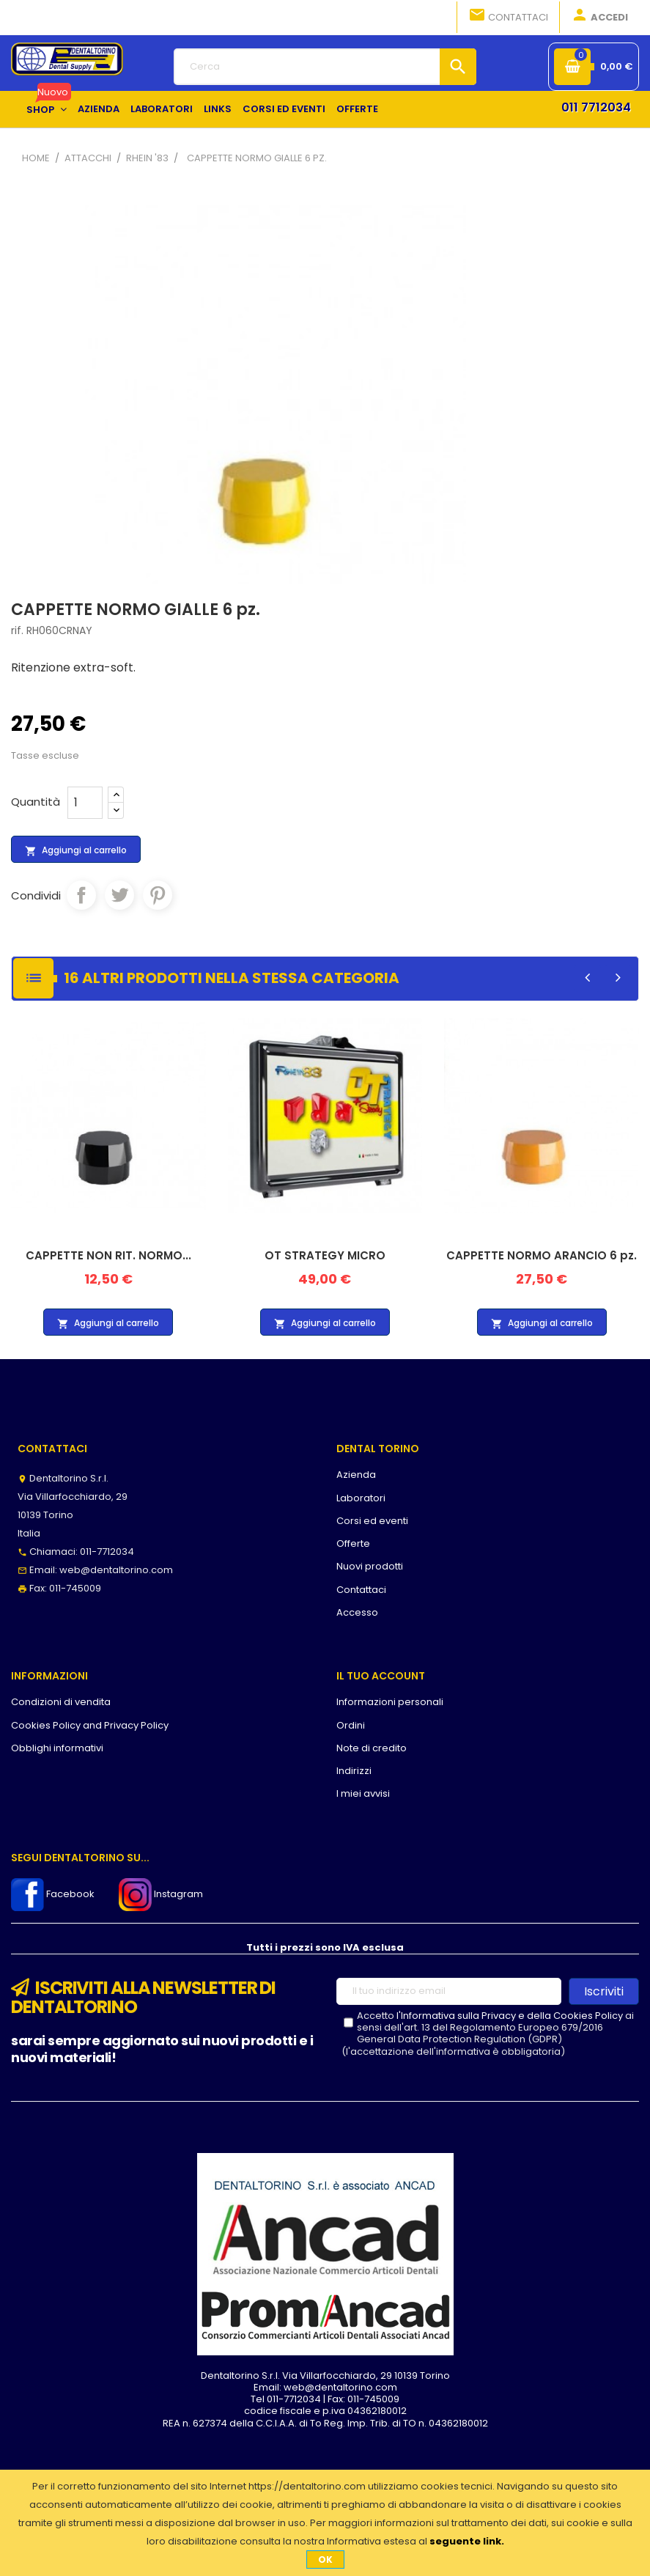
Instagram (161, 1894)
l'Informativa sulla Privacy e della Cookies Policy (509, 2016)
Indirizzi (354, 1771)
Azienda (356, 1475)
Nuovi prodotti (369, 1566)
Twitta (119, 895)
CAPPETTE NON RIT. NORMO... (108, 1255)
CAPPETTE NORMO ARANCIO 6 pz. (541, 1255)
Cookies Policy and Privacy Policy (90, 1725)
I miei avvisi (363, 1793)
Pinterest (157, 895)
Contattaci (508, 16)
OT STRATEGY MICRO (325, 1255)
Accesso (357, 1612)
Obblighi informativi (57, 1748)
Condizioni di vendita (61, 1702)
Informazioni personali (389, 1702)
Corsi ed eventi (372, 1521)
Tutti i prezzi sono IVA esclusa (325, 1947)
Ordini (350, 1725)
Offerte (353, 1543)
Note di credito (371, 1748)
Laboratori (360, 1498)
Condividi (81, 895)
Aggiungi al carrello (76, 850)
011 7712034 (596, 107)
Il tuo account (380, 1675)
